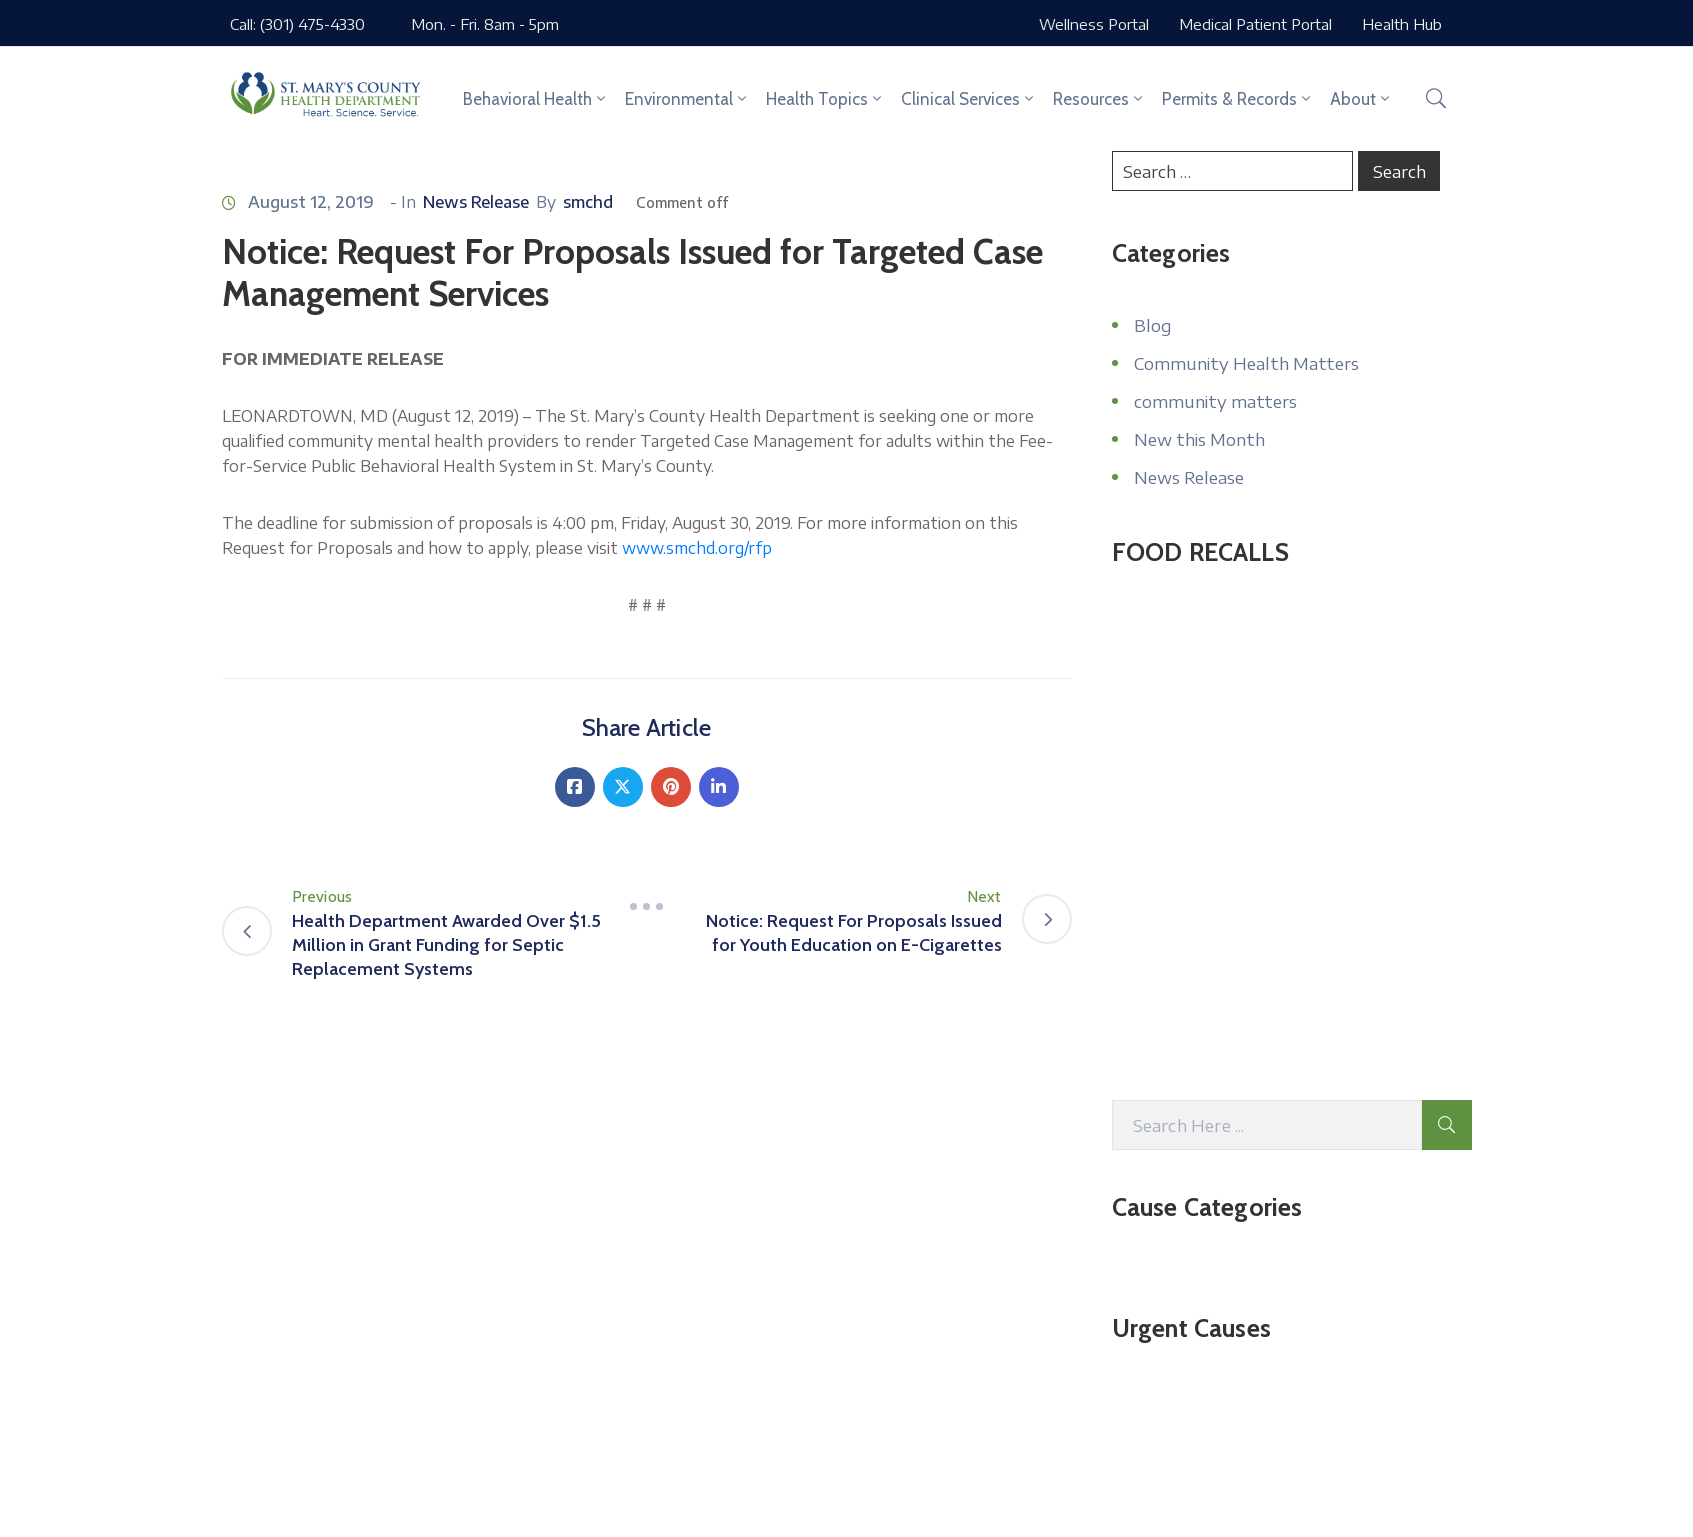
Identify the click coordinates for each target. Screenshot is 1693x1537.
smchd (588, 202)
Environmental (687, 99)
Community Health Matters (1246, 363)
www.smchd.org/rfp (697, 548)
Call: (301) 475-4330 (297, 24)
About (1361, 99)
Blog (1152, 325)
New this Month (1199, 439)
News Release (476, 202)
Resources (1099, 99)
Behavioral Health (536, 99)
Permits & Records (1238, 99)
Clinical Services (969, 99)
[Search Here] (1267, 1125)
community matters (1215, 401)
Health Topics (825, 99)
